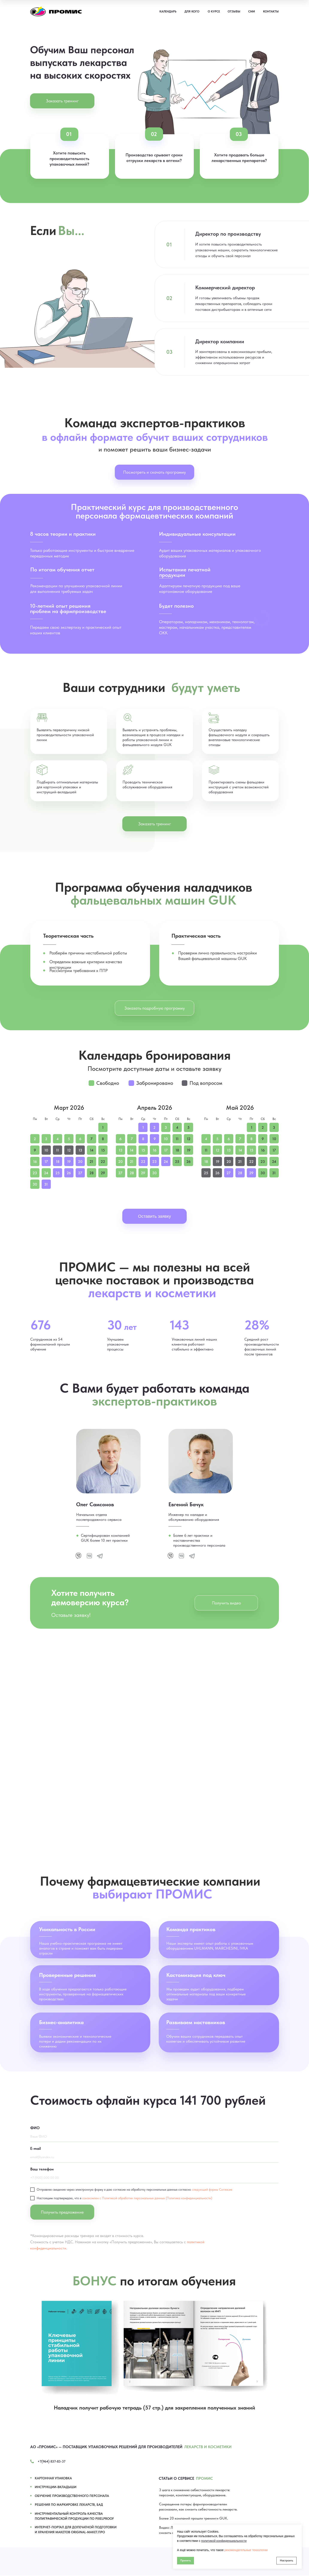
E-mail (35, 2148)
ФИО (35, 2128)
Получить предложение (62, 2212)
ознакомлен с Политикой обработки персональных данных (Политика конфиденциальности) (147, 2198)
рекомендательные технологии (246, 2550)
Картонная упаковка (53, 2478)
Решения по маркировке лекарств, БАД (69, 2505)
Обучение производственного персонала (72, 2496)
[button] (62, 100)
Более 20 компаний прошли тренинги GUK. (193, 2518)
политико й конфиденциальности (224, 2540)
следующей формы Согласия (212, 2189)
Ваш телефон (42, 2169)
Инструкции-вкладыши (55, 2487)
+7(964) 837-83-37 (51, 2461)
